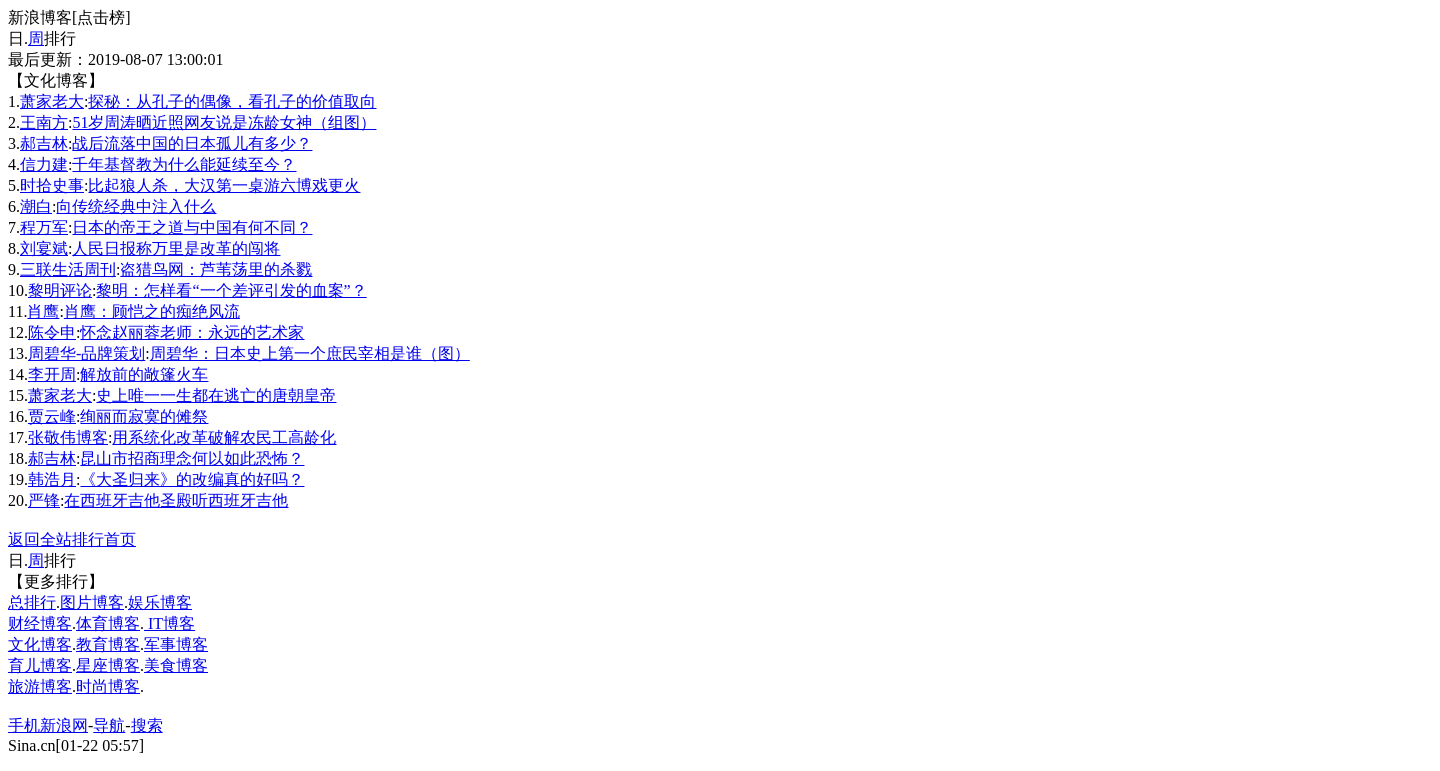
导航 (109, 725)
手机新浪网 (48, 725)
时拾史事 (52, 185)
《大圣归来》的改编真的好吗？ (192, 479)
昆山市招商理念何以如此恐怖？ (192, 458)
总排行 (32, 602)
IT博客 (169, 623)
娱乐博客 (160, 602)
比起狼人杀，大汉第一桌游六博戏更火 (224, 185)
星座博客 (108, 665)
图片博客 (92, 602)
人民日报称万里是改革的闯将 (176, 248)
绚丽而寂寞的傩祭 (144, 416)
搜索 (147, 725)
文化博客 (40, 644)
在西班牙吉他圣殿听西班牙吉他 (176, 500)
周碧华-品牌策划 (86, 353)
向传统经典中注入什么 (136, 206)
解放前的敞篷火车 (144, 374)
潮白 (36, 206)
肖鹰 (43, 311)
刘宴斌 (44, 248)
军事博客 (176, 644)
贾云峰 (52, 416)
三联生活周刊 (68, 269)
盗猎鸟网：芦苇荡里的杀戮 (216, 269)
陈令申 (52, 332)
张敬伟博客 (68, 437)
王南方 (44, 122)
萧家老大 (52, 101)
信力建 (44, 164)
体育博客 (108, 623)
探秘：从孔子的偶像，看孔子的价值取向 (232, 101)
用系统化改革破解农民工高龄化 (224, 437)
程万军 (44, 227)
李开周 (52, 374)
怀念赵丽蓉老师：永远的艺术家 (192, 332)
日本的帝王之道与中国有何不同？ (192, 227)
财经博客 (40, 623)
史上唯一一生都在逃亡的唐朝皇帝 (216, 395)
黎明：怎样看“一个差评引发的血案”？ (231, 290)
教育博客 (108, 644)
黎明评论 (60, 290)
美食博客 (176, 665)
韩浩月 (52, 479)
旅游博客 (40, 686)
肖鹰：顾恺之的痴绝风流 (152, 311)
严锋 (44, 500)
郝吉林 (44, 143)
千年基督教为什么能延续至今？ (184, 164)
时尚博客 (108, 686)
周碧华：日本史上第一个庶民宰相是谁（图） (310, 353)
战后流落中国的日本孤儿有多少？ (192, 143)
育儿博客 (40, 665)
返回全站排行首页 (72, 539)
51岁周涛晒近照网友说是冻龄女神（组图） (224, 122)
